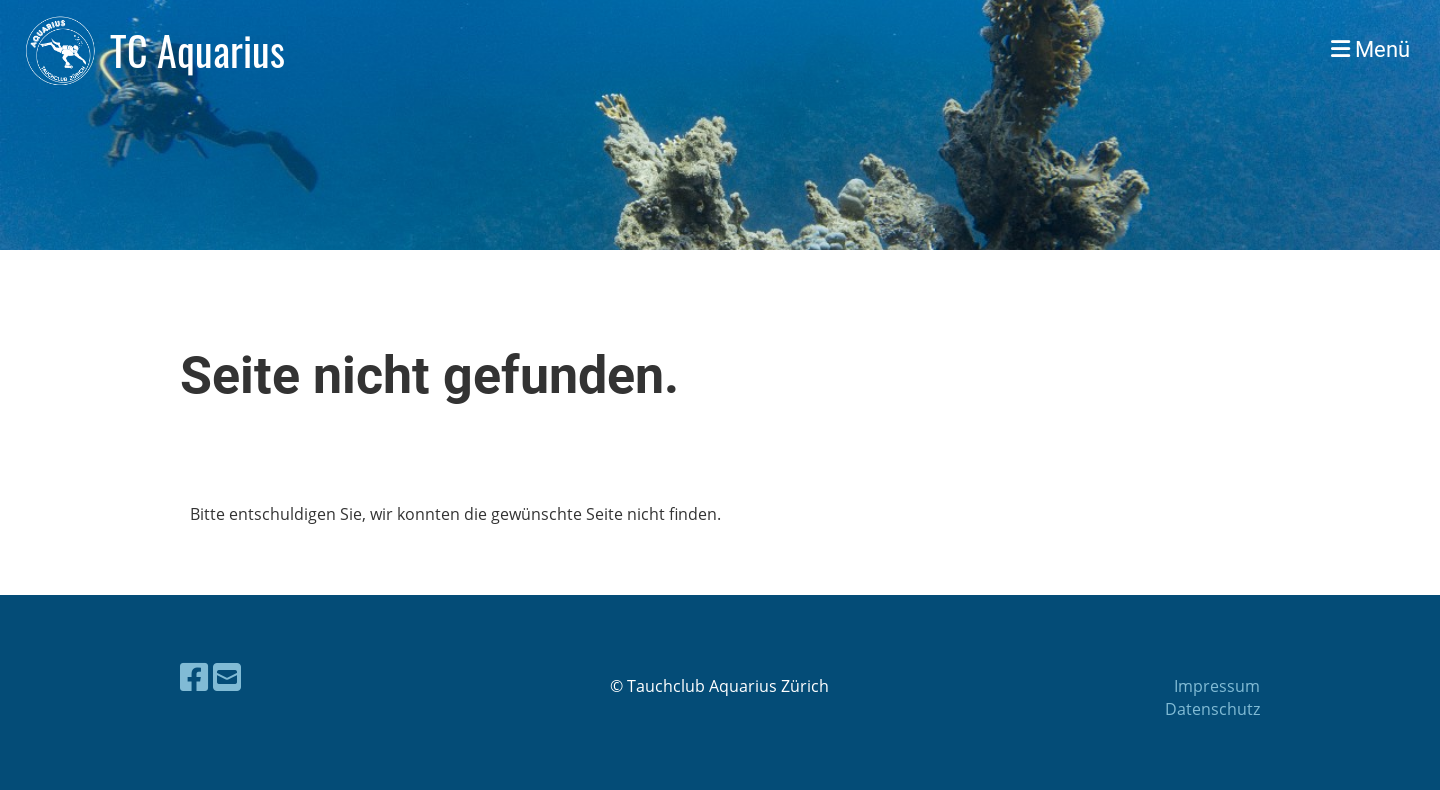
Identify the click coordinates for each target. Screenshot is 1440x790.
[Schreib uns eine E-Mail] (227, 676)
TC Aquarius (197, 50)
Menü (1370, 49)
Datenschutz (1212, 709)
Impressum (1217, 686)
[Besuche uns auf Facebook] (194, 676)
